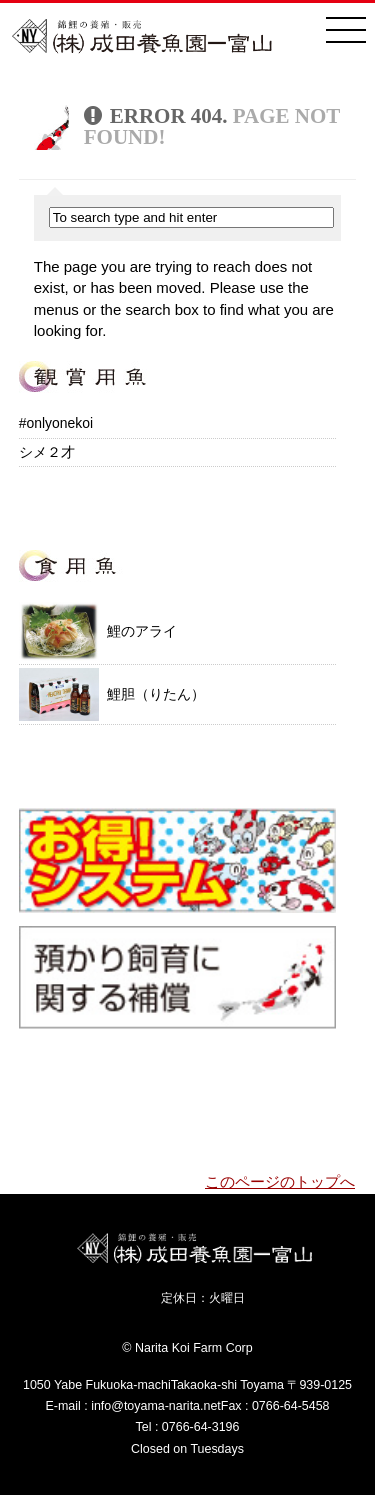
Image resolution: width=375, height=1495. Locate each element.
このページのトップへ (280, 1182)
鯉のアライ (98, 631)
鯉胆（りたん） (112, 694)
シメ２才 (47, 452)
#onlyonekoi (56, 423)
